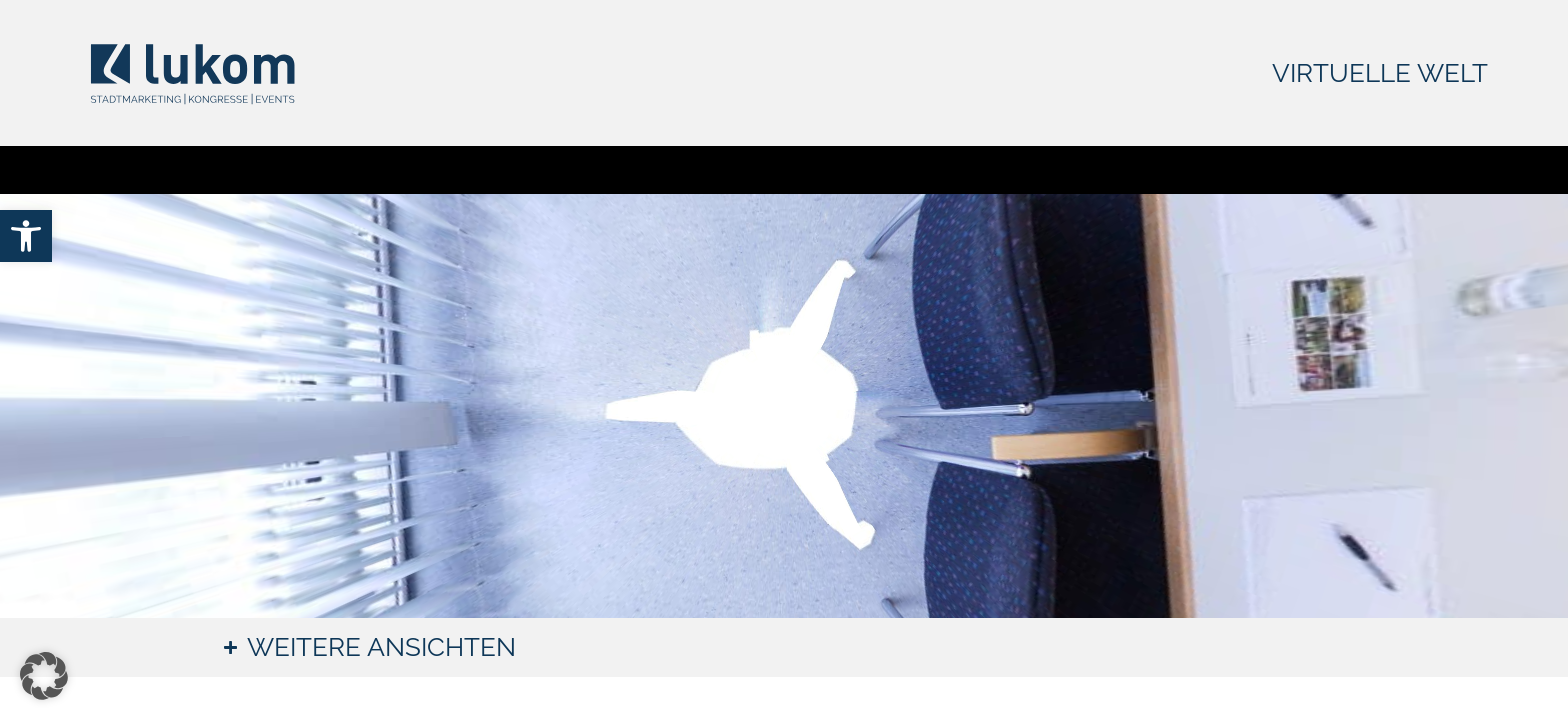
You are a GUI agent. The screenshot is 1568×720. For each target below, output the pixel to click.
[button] (44, 676)
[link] (26, 236)
